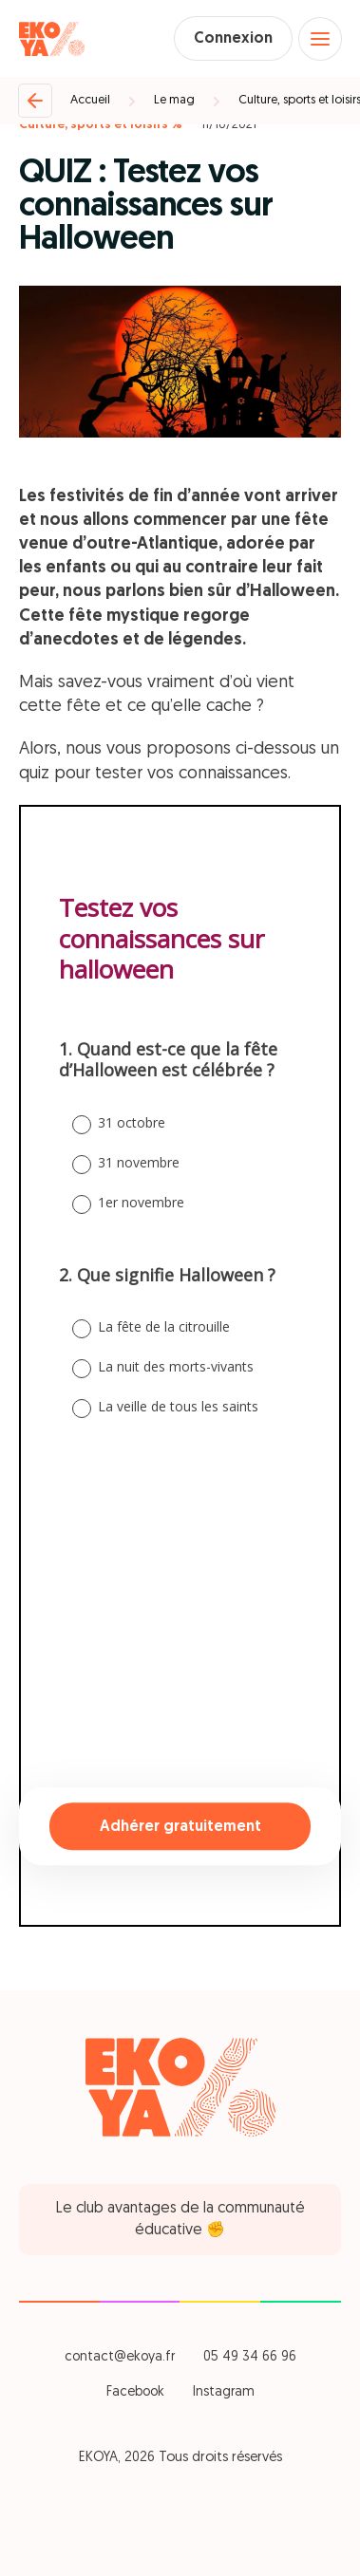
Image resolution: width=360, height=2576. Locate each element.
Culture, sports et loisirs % (100, 125)
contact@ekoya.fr (120, 2357)
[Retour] (35, 100)
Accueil (90, 100)
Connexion (233, 39)
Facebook (135, 2392)
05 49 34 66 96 (249, 2357)
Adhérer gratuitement (180, 1827)
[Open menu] (320, 39)
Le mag (174, 100)
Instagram (224, 2392)
